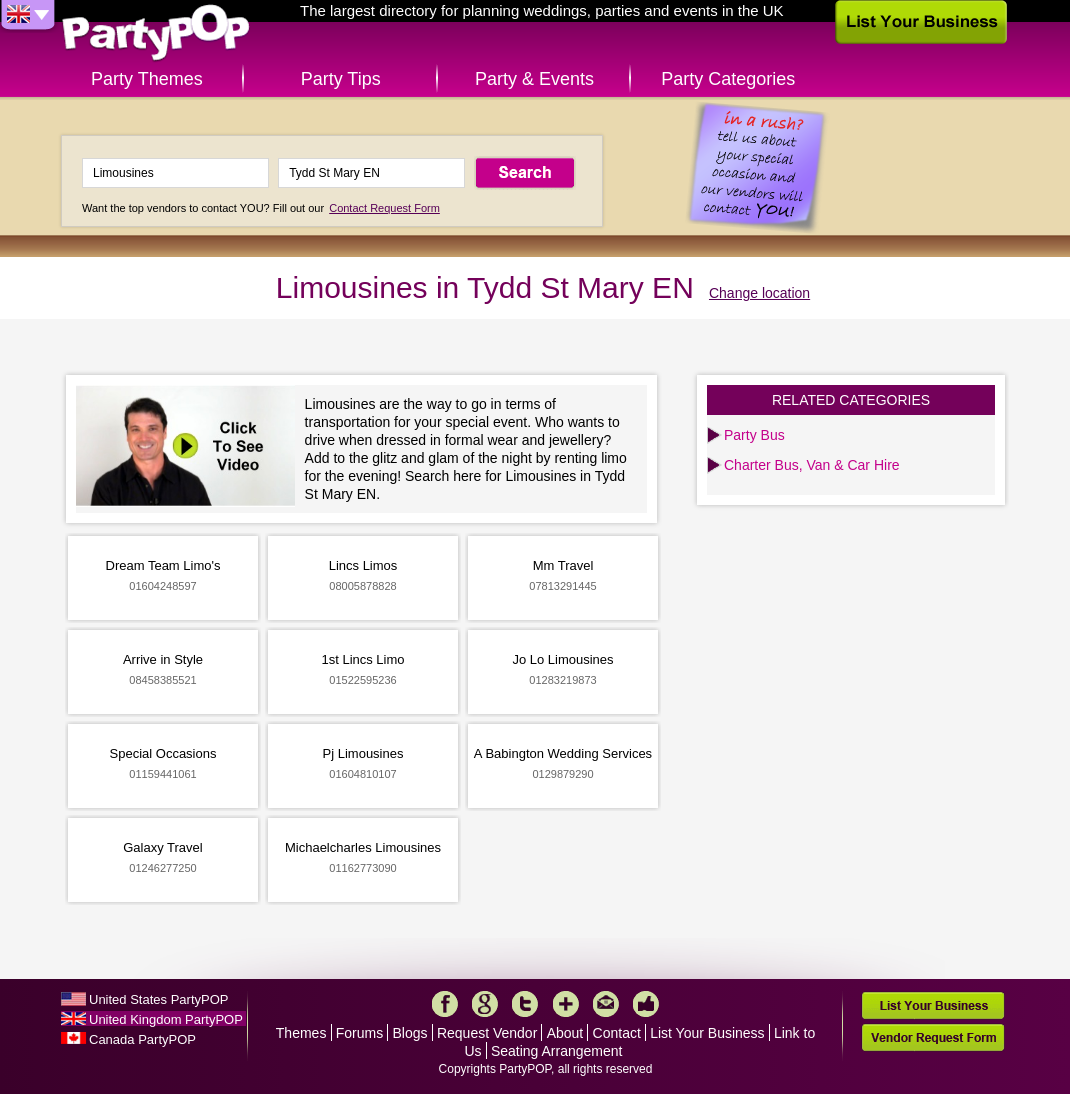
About (565, 1033)
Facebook (445, 1004)
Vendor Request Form (933, 1037)
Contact (617, 1033)
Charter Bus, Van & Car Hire (812, 465)
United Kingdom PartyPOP (166, 1019)
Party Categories (728, 79)
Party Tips (341, 79)
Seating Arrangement (557, 1051)
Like (646, 1004)
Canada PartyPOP (142, 1039)
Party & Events (534, 79)
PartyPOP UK (156, 33)
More (566, 1004)
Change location (759, 293)
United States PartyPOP (158, 999)
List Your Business (707, 1033)
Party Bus (754, 435)
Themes (301, 1033)
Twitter (525, 1004)
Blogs (410, 1033)
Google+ (485, 1004)
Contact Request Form (384, 208)
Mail (606, 1004)
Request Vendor (487, 1033)
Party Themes (147, 79)
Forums (359, 1033)
